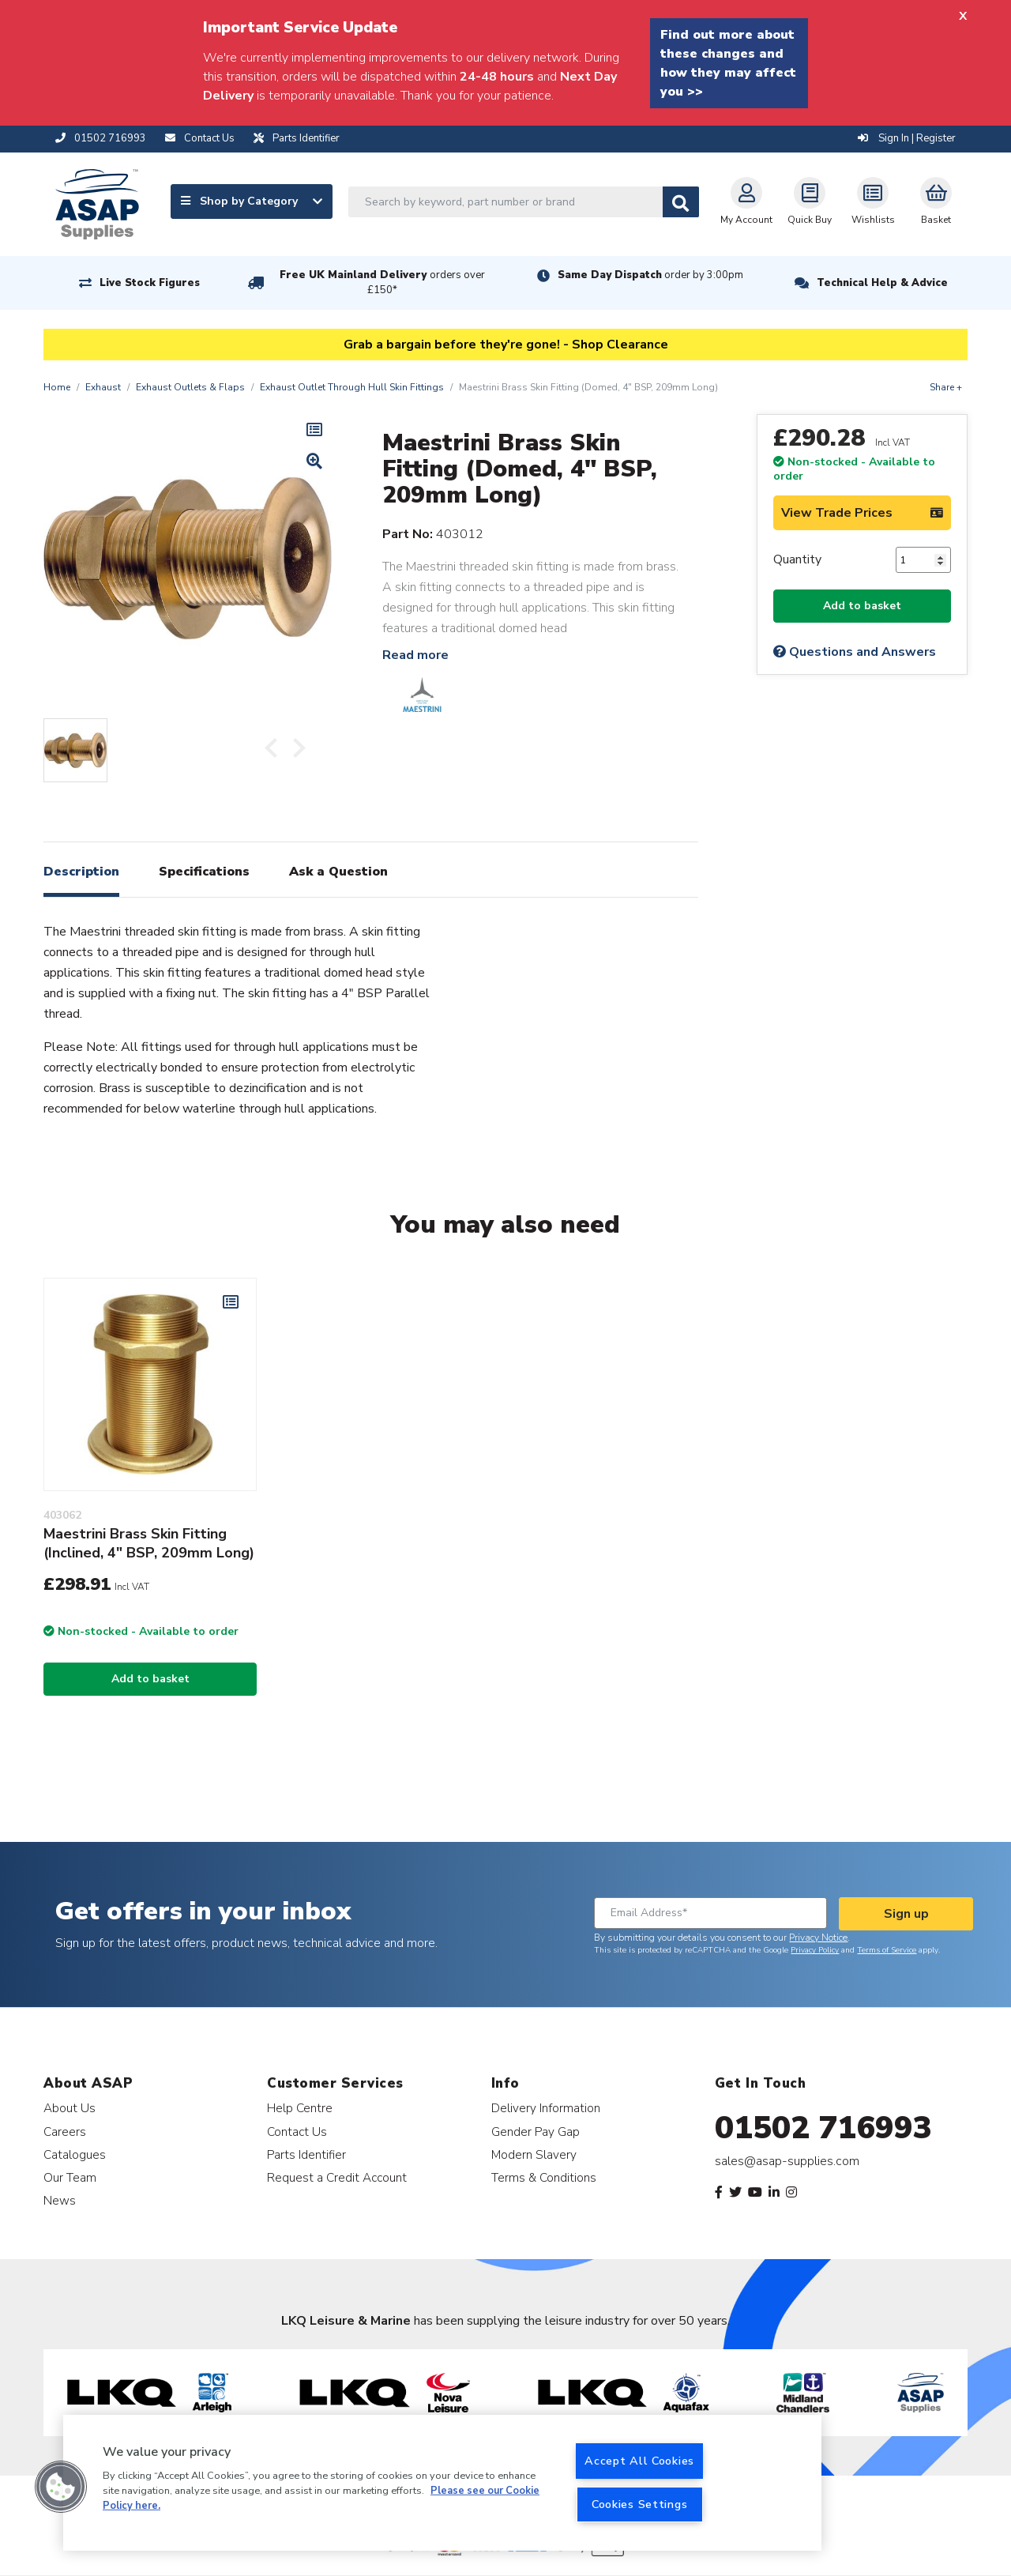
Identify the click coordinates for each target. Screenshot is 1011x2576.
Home (56, 387)
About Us (69, 2108)
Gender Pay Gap (535, 2131)
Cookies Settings (640, 2504)
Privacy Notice (818, 1937)
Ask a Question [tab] (338, 871)
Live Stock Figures (150, 283)
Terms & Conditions (543, 2177)
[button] (61, 2486)
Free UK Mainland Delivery (382, 282)
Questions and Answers (854, 652)
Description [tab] (81, 871)
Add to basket (862, 605)
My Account (746, 201)
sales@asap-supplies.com (787, 2161)
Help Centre (300, 2108)
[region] (442, 2483)
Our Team (69, 2177)
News (59, 2200)
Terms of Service (886, 1950)
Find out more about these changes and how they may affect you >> (728, 63)
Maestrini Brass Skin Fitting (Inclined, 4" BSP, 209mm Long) (148, 1543)
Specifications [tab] (204, 871)
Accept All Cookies (639, 2461)
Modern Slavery (534, 2154)
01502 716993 (823, 2128)
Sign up (906, 1914)
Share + (946, 387)
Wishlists (873, 201)
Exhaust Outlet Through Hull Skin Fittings (352, 387)
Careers (64, 2131)
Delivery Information (545, 2108)
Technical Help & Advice (882, 283)
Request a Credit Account (337, 2177)
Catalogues (74, 2154)
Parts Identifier (306, 2154)
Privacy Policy (815, 1950)
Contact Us (297, 2131)
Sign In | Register (907, 138)
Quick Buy (809, 201)
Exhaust (103, 387)
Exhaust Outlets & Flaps (190, 387)
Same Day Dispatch (650, 275)
